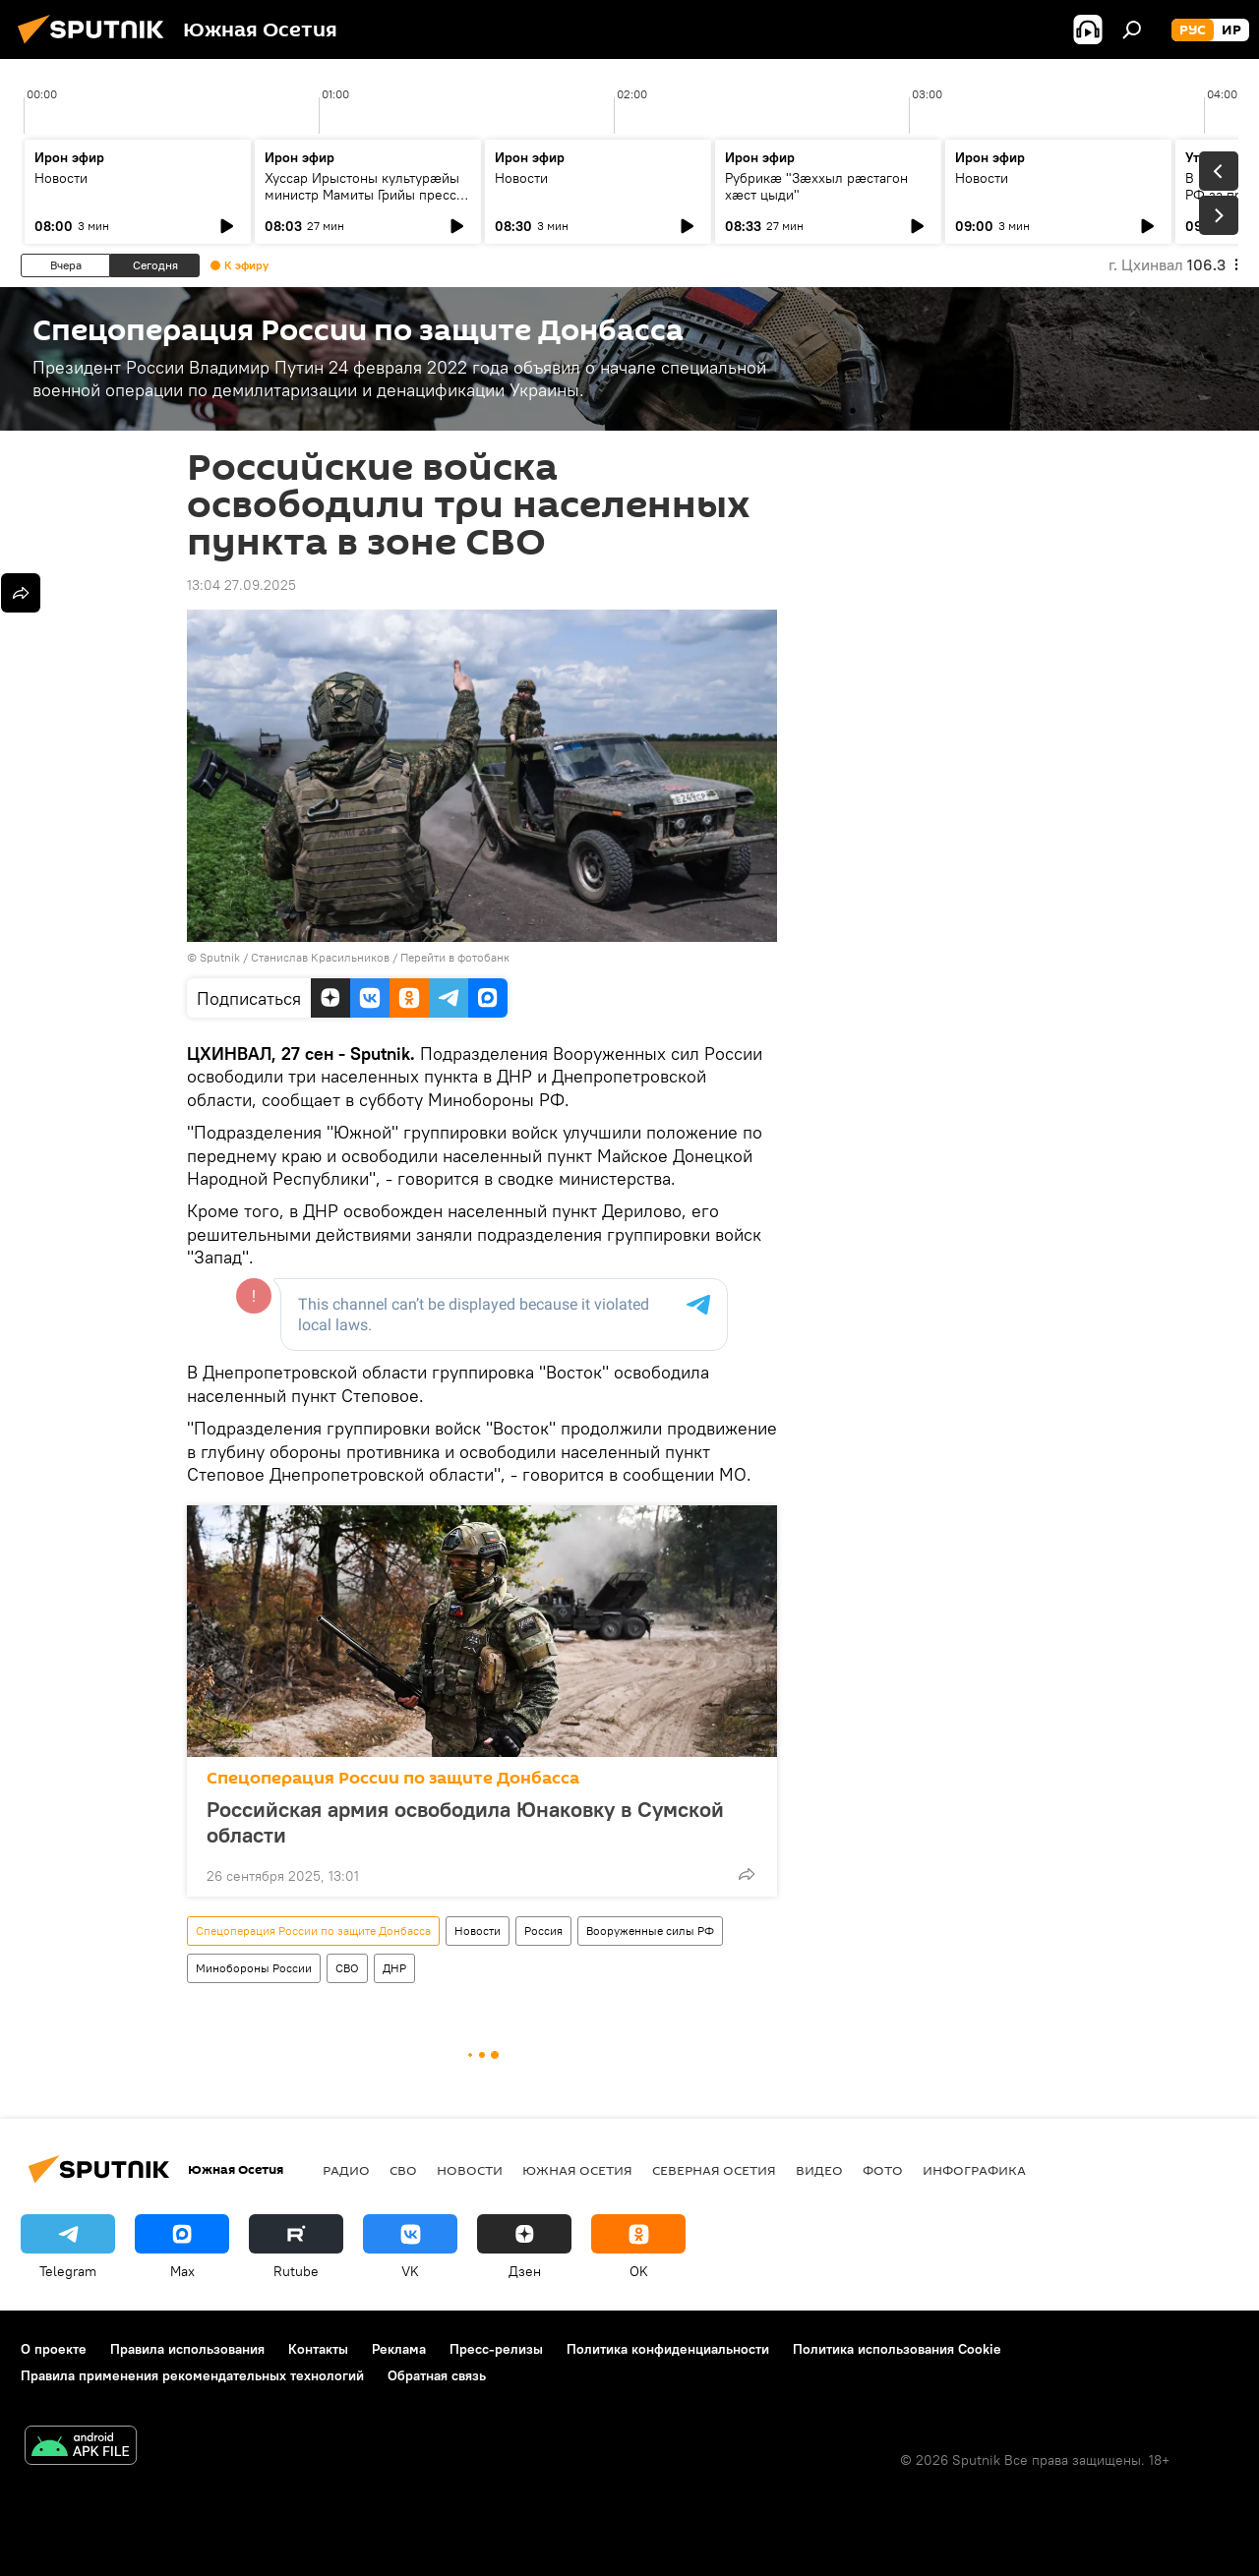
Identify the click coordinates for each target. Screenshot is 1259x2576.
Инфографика (974, 2170)
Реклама (399, 2349)
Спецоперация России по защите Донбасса (393, 1778)
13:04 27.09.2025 (241, 585)
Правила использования (187, 2349)
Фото (883, 2170)
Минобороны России (254, 1968)
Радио (346, 2170)
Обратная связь (437, 2375)
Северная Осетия (714, 2170)
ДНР (394, 1968)
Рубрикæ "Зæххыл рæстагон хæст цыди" (816, 186)
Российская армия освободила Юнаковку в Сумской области (465, 1821)
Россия (543, 1930)
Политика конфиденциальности (668, 2349)
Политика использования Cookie (897, 2349)
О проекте (54, 2349)
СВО (347, 1968)
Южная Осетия (577, 2170)
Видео (819, 2170)
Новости (61, 178)
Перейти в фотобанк (455, 957)
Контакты (318, 2349)
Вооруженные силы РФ (650, 1930)
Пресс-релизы (496, 2349)
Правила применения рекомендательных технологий (192, 2375)
